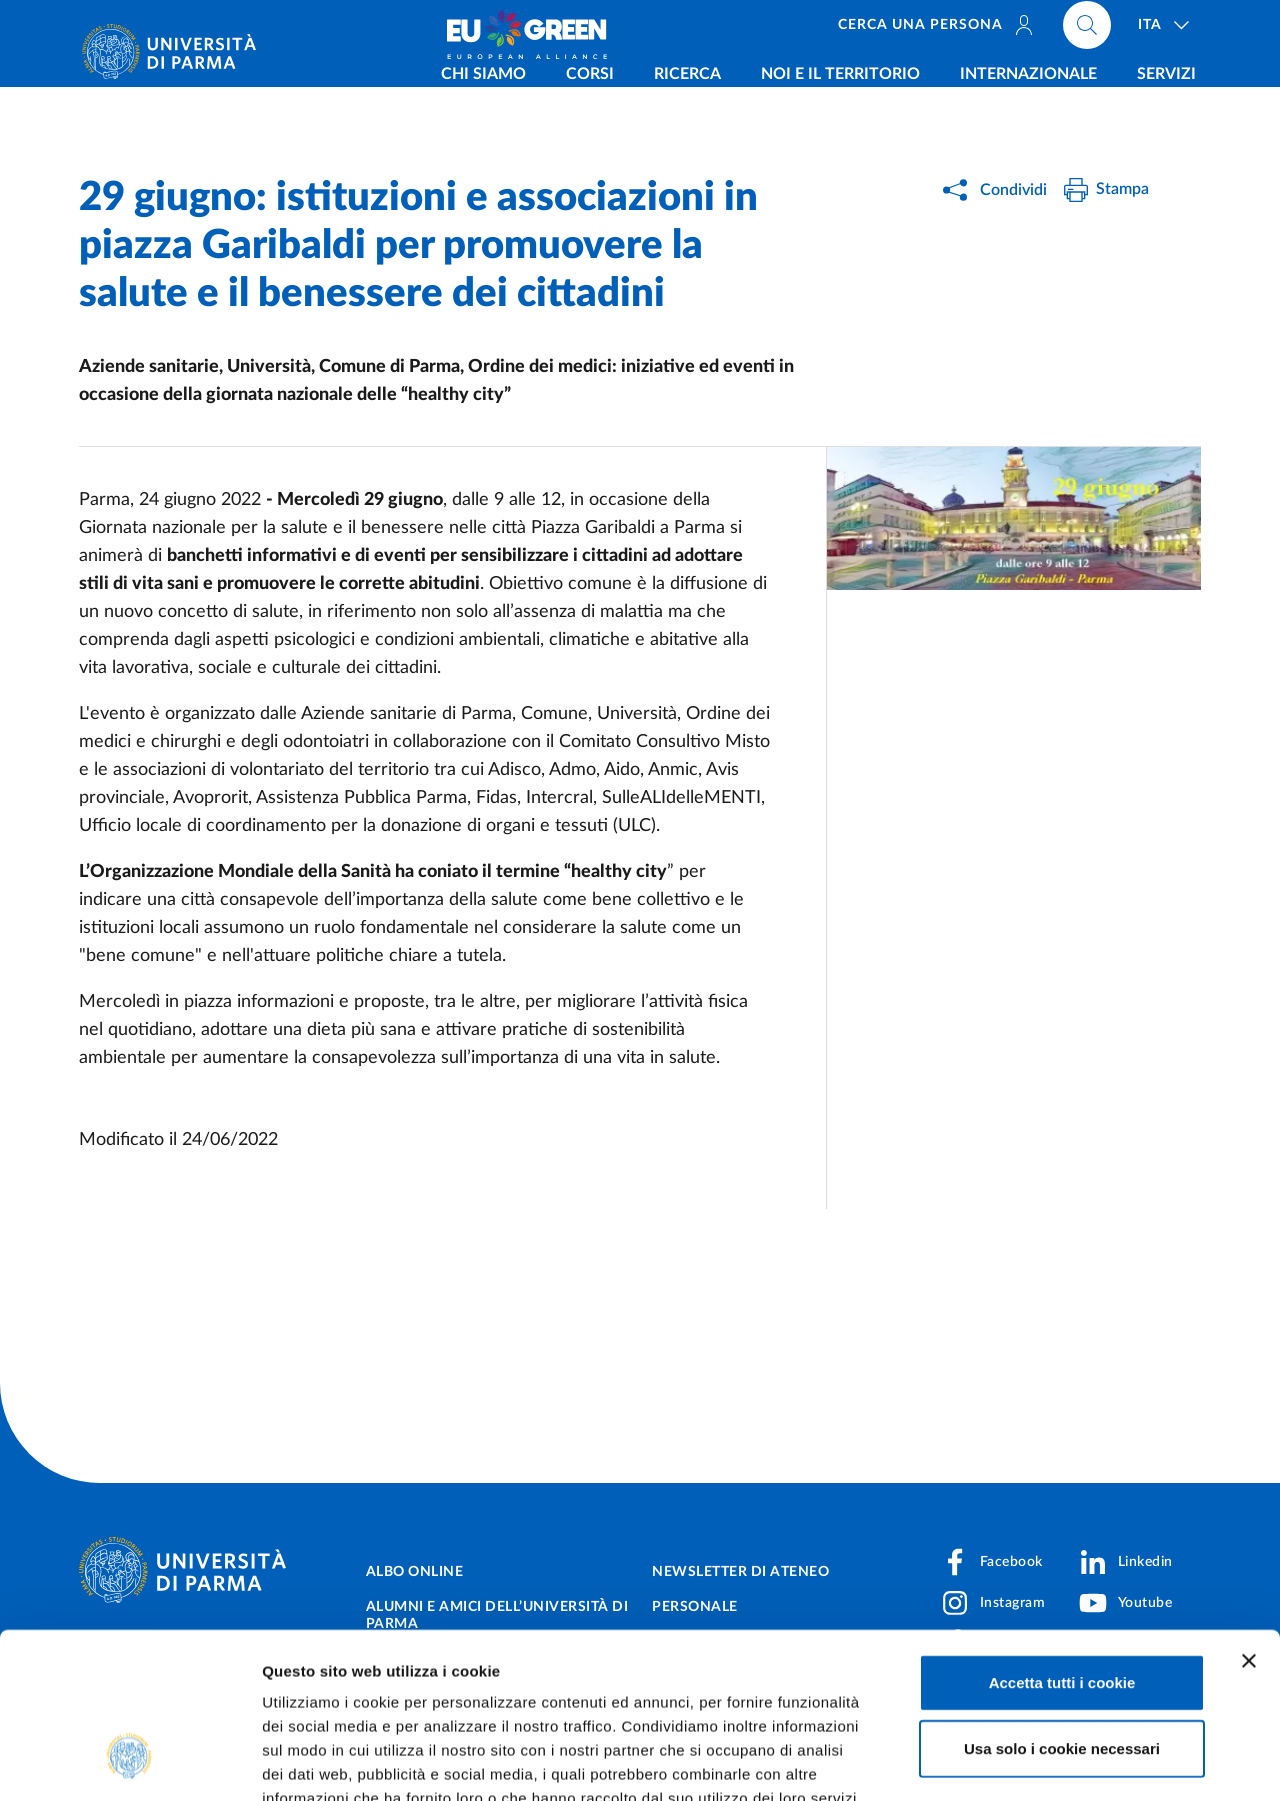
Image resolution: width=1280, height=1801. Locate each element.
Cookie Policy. (316, 1680)
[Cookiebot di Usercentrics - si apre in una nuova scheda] (129, 1762)
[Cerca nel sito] (1087, 30)
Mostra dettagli (1052, 1761)
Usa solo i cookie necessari (1062, 1606)
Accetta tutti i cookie (1062, 1540)
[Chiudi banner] (1249, 1519)
